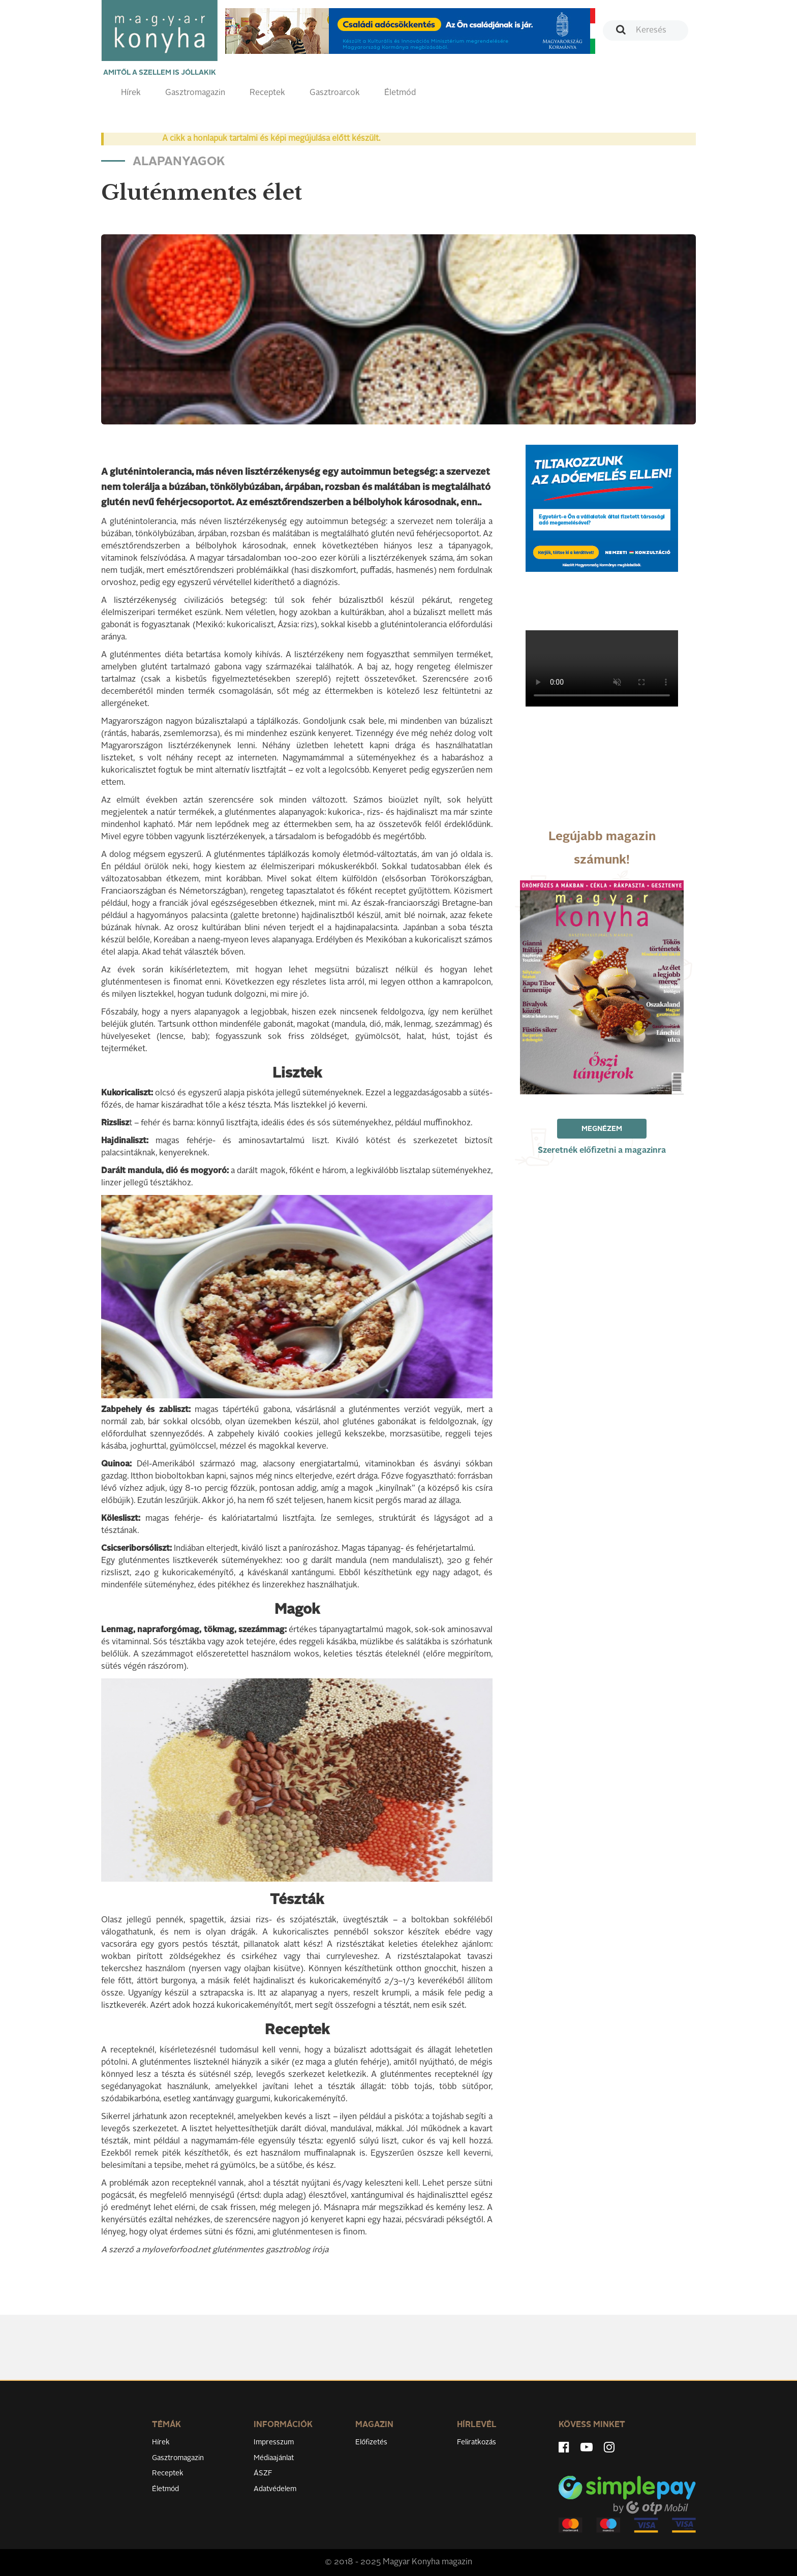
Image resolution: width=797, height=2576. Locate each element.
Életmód (400, 93)
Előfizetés (371, 2442)
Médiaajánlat (274, 2458)
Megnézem (601, 1128)
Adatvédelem (275, 2489)
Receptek (267, 93)
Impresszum (274, 2442)
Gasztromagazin (195, 93)
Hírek (131, 93)
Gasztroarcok (335, 93)
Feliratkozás (476, 2442)
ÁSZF (263, 2473)
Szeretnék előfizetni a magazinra (602, 1151)
